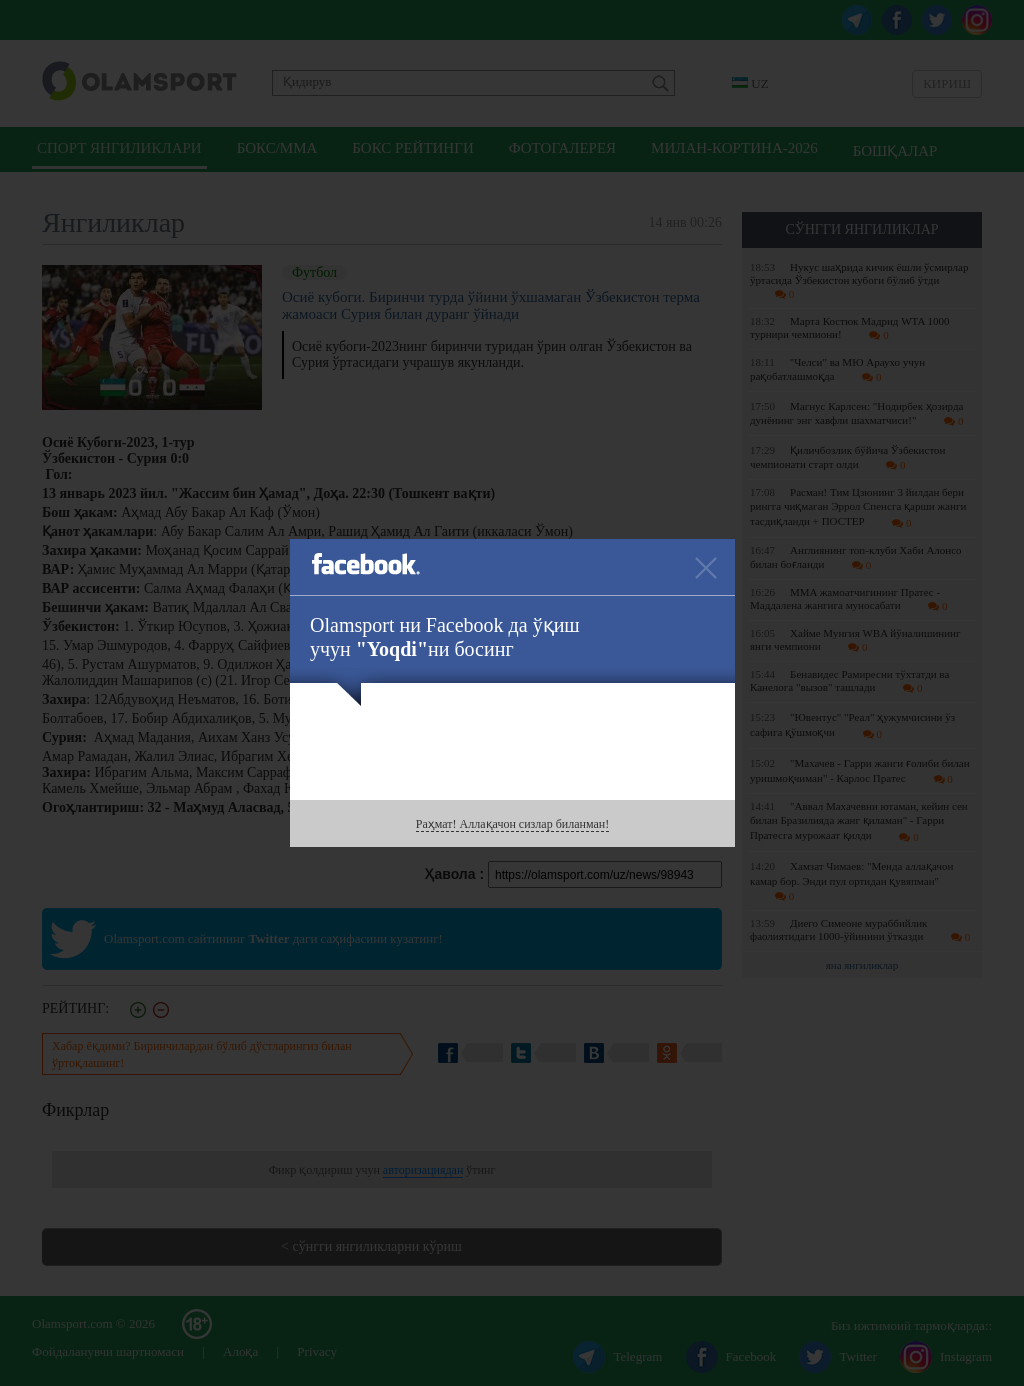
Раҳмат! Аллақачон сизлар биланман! (512, 824)
